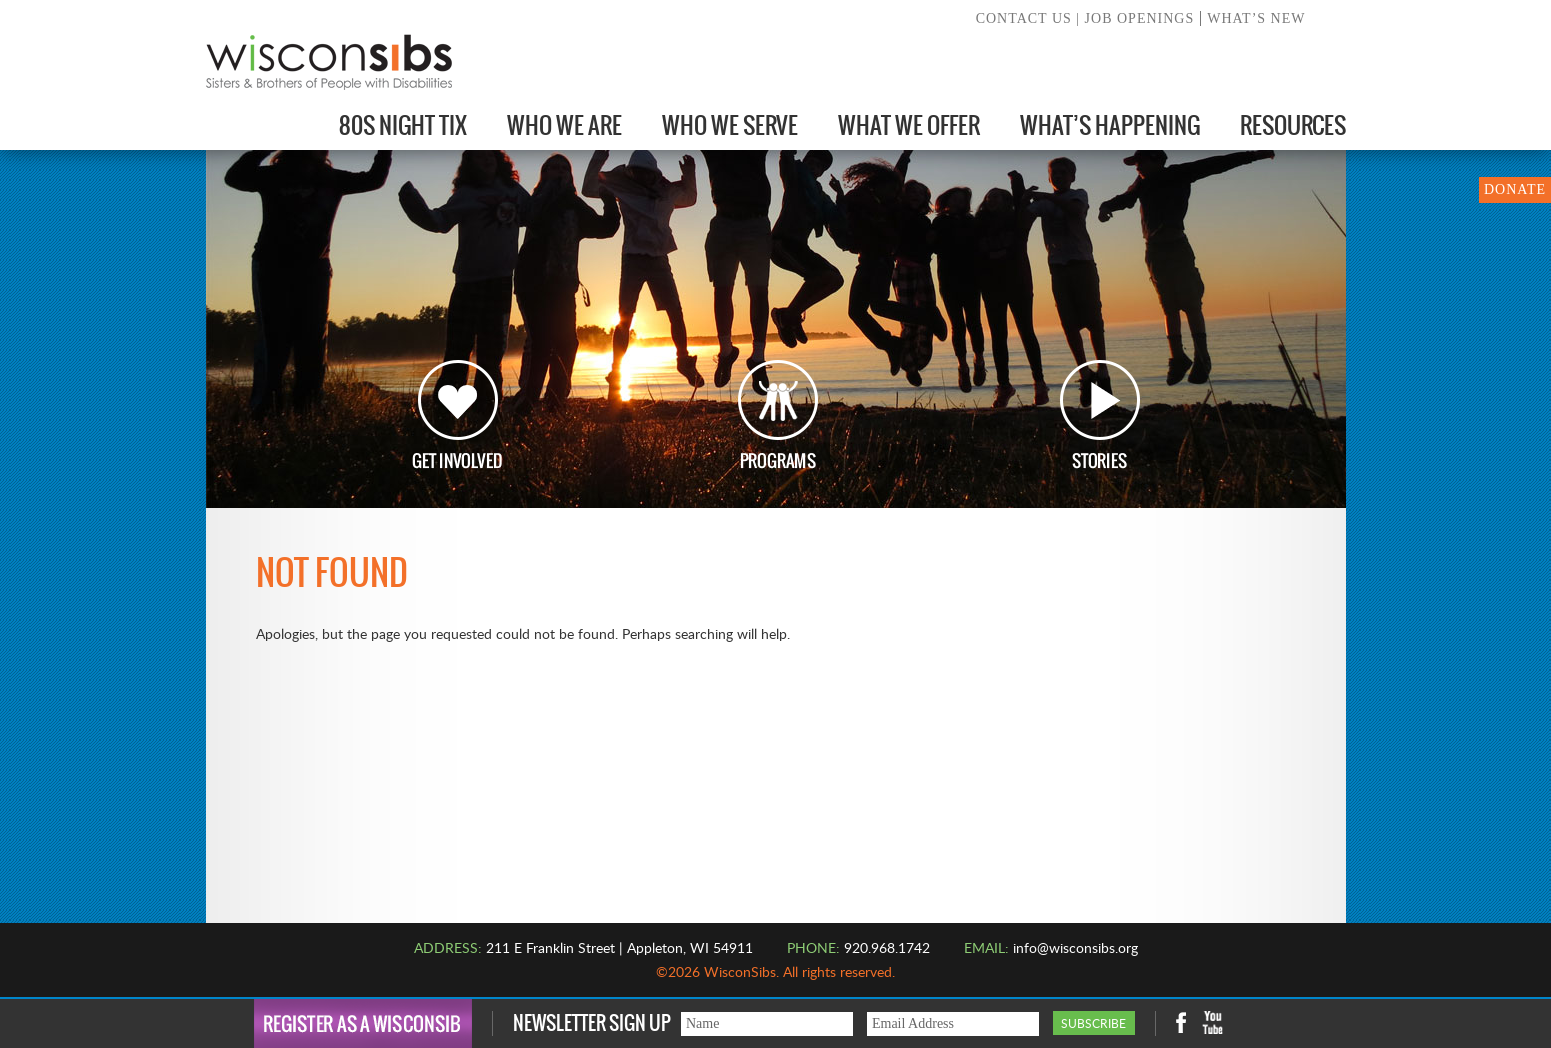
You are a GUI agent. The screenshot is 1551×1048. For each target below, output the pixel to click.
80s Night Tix (403, 125)
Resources (1293, 125)
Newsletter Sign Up (592, 1023)
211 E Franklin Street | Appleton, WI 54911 (619, 949)
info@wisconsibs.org (1075, 949)
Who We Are (564, 125)
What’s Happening (1110, 125)
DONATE (1515, 189)
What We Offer (909, 125)
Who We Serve (730, 125)
